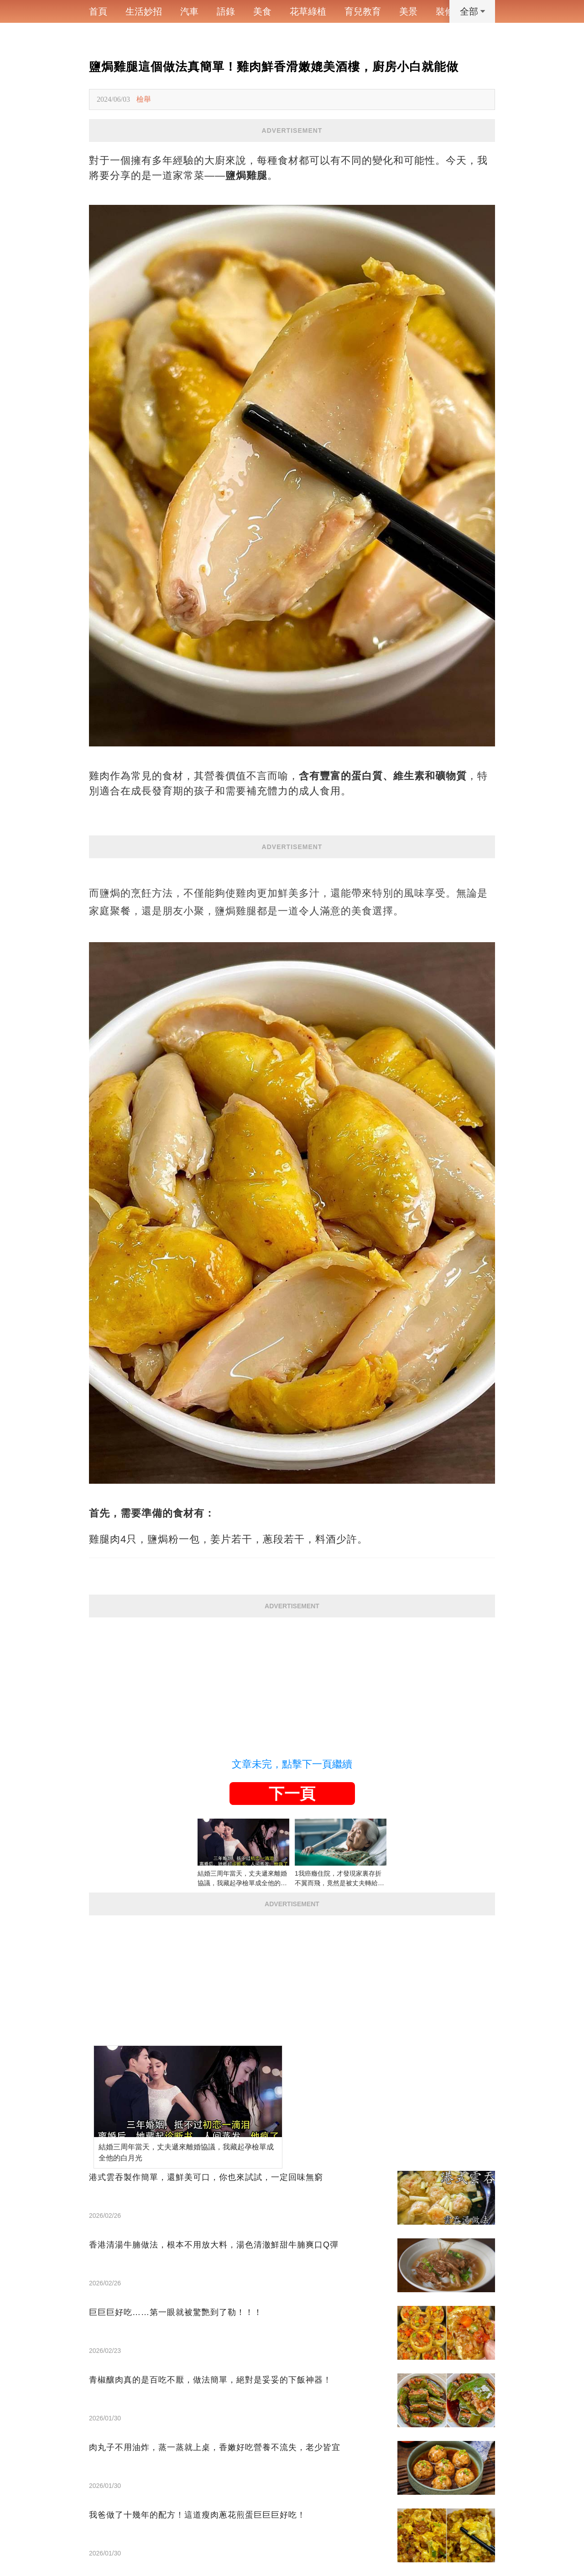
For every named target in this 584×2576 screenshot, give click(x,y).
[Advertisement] (292, 1681)
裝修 (445, 11)
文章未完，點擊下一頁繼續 (292, 1764)
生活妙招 (143, 11)
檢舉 (143, 99)
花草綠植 (308, 11)
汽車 (189, 11)
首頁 (98, 11)
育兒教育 (362, 11)
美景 (408, 11)
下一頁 (292, 1793)
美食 (262, 11)
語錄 (226, 11)
